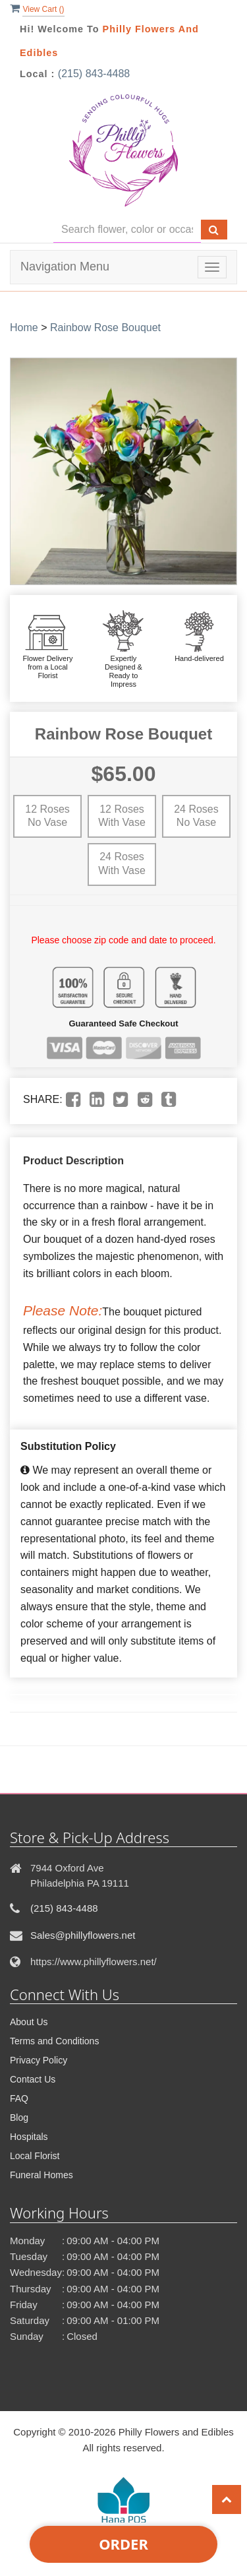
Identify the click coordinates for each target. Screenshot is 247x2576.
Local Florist (34, 2156)
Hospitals (29, 2136)
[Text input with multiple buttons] (127, 230)
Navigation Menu (64, 266)
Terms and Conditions (54, 2041)
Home (24, 327)
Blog (19, 2117)
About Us (29, 2022)
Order (123, 2544)
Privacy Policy (38, 2060)
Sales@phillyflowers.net (82, 1935)
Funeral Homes (41, 2175)
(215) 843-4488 (94, 73)
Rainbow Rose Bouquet (105, 327)
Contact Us (32, 2079)
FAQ (19, 2098)
